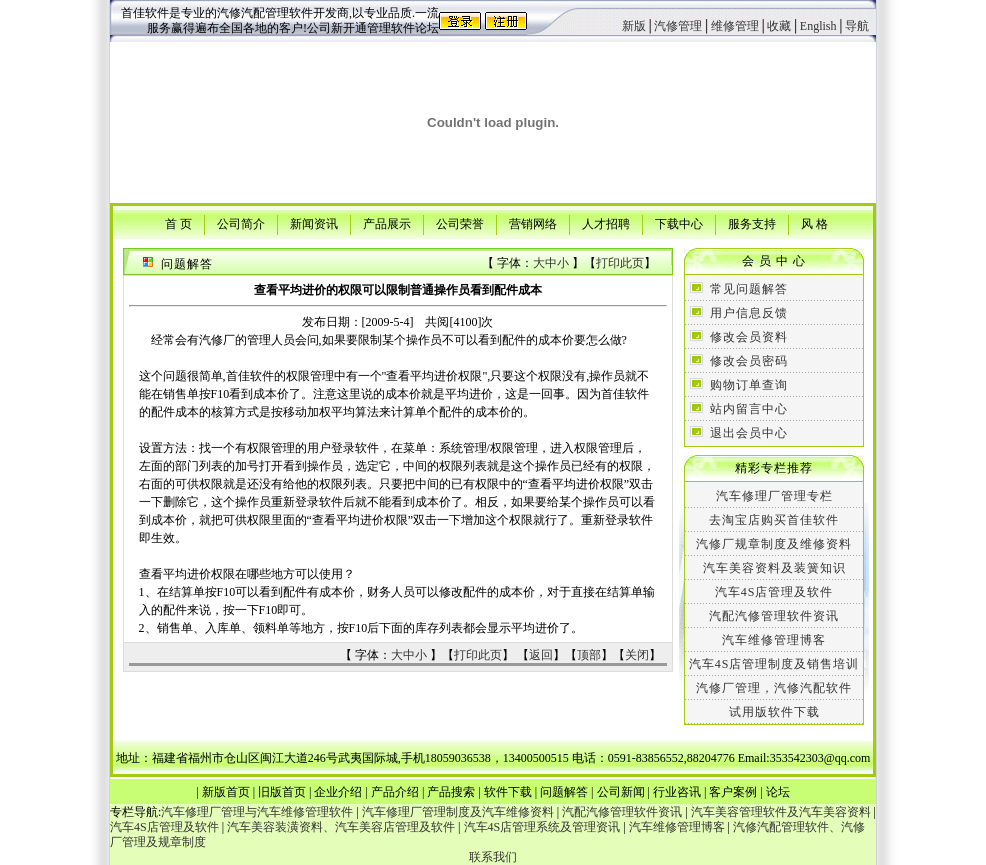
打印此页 (620, 263)
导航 (857, 26)
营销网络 (533, 223)
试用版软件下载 (774, 712)
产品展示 (387, 223)
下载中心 (679, 223)
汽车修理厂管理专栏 (774, 496)
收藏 (779, 26)
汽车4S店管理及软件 (774, 592)
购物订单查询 (749, 385)
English (818, 26)
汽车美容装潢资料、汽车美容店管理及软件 (341, 827)
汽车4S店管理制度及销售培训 (774, 664)
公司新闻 (621, 792)
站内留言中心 (749, 409)
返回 (541, 655)
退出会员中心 (749, 433)
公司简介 (241, 223)
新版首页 (226, 792)
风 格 (814, 223)
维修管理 (735, 26)
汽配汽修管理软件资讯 (774, 616)
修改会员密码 (749, 361)
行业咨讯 (677, 792)
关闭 (637, 655)
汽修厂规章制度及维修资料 (774, 544)
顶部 (589, 655)
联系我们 (493, 857)
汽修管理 (678, 26)
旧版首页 (282, 792)
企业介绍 (338, 792)
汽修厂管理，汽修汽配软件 (774, 688)
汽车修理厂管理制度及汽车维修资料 (458, 812)
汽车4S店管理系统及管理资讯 (542, 827)
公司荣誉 (460, 223)
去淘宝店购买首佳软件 (774, 520)
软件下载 (508, 792)
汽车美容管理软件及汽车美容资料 (781, 812)
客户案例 (733, 792)
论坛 (778, 792)
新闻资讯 (314, 223)
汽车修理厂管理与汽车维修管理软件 (257, 812)
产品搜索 (451, 792)
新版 (634, 26)
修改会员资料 (749, 337)
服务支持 (752, 223)
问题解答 (564, 792)
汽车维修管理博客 (774, 640)
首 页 (178, 223)
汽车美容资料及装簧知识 (774, 568)
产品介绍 (395, 792)
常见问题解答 (749, 289)
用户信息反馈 (749, 313)
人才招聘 (606, 223)
